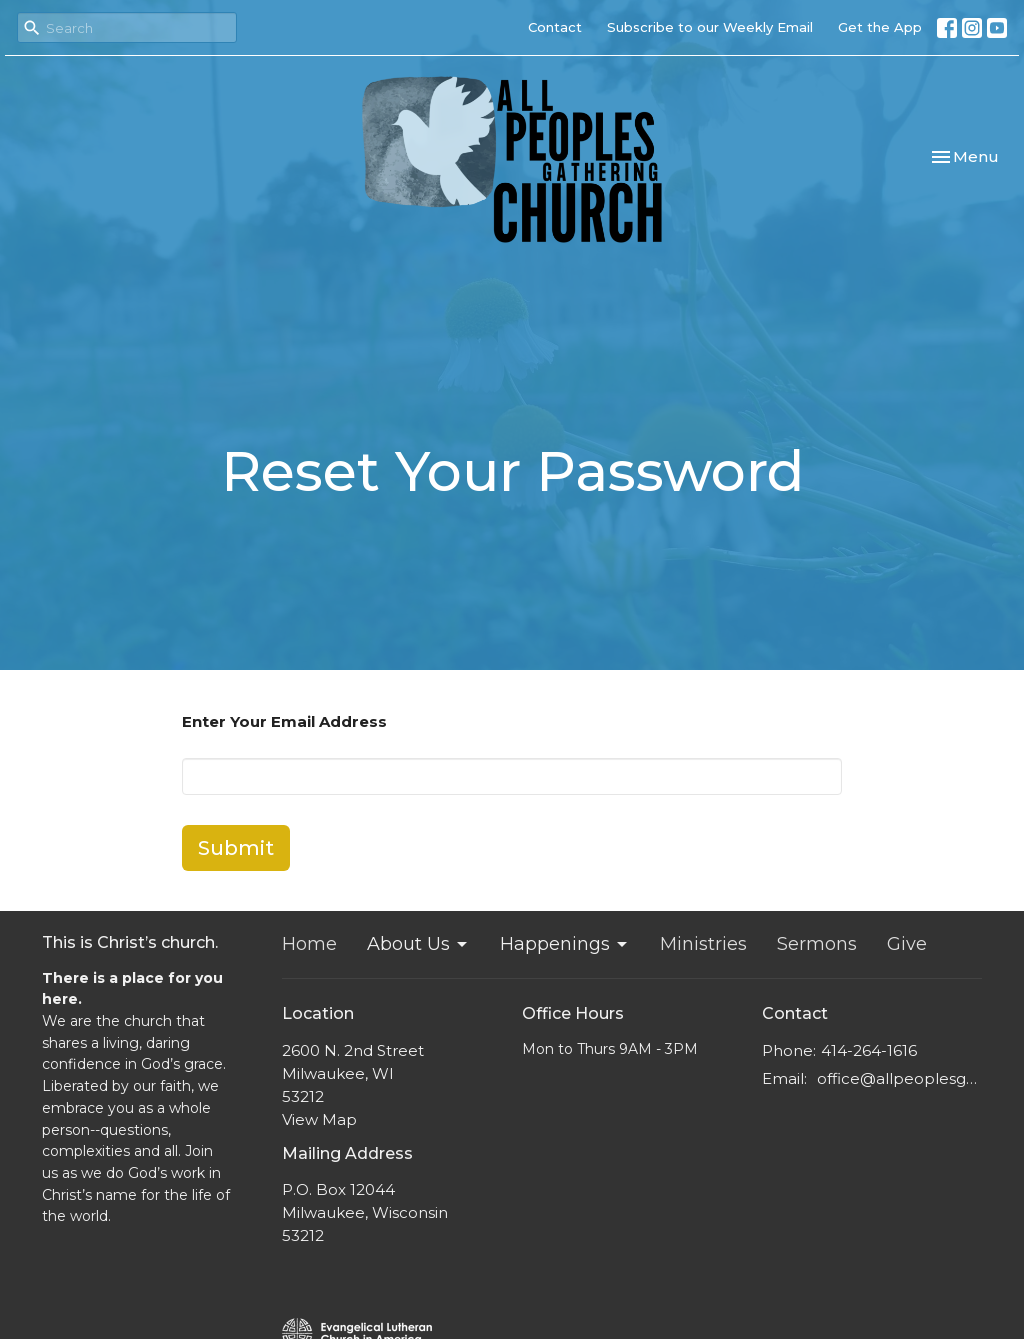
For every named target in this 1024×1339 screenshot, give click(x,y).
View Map (319, 1119)
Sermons (817, 944)
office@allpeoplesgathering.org (899, 1078)
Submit (236, 848)
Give (907, 944)
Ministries (703, 944)
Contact (555, 27)
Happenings (565, 944)
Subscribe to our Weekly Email (710, 27)
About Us (418, 944)
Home (309, 944)
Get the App (880, 27)
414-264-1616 (869, 1050)
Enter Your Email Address (284, 721)
